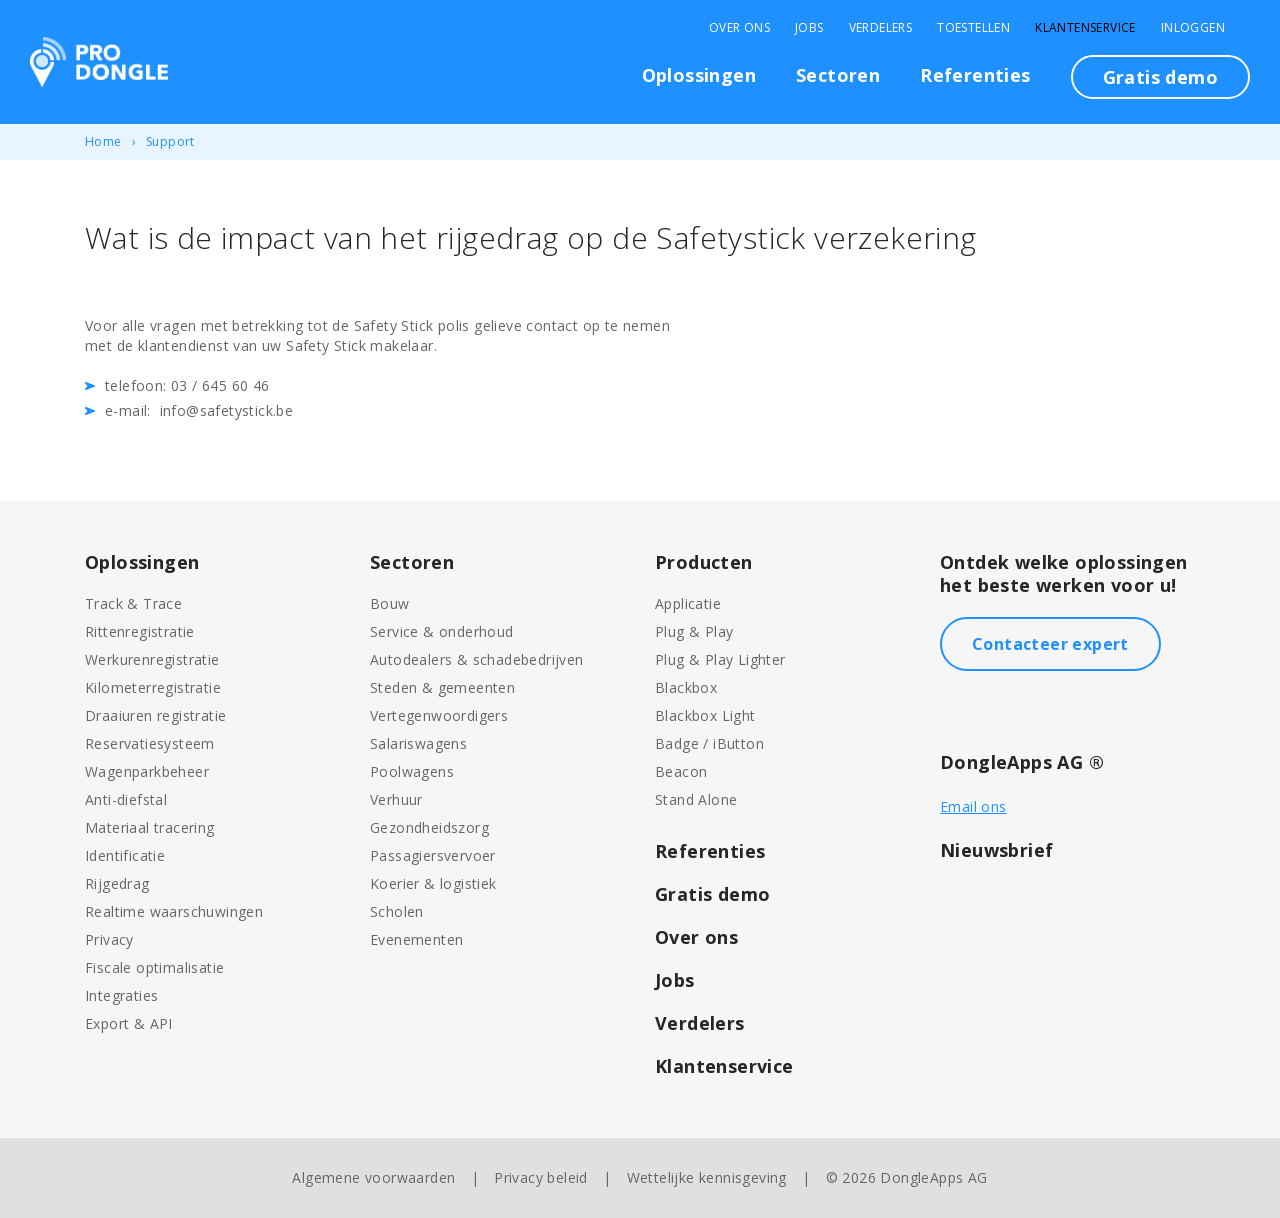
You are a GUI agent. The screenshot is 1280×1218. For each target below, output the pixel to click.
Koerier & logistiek (433, 883)
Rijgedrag (117, 883)
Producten (704, 562)
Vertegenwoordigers (439, 715)
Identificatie (125, 855)
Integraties (121, 995)
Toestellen (973, 28)
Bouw (390, 603)
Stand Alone (696, 799)
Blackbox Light (705, 715)
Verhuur (396, 799)
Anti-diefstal (126, 799)
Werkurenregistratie (152, 659)
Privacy (109, 939)
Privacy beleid (541, 1177)
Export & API (129, 1023)
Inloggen (1193, 28)
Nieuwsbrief (996, 850)
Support (170, 141)
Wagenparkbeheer (147, 771)
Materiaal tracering (150, 827)
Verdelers (881, 28)
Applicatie (688, 603)
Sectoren (838, 75)
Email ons (973, 806)
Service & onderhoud (442, 631)
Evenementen (416, 939)
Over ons (696, 937)
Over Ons (739, 28)
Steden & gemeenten (442, 687)
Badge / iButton (709, 743)
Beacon (681, 771)
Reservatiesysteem (150, 743)
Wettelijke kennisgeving (707, 1177)
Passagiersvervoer (433, 855)
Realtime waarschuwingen (174, 911)
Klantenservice (1085, 28)
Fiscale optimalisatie (154, 967)
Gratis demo (1160, 77)
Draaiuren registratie (155, 715)
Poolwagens (412, 771)
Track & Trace (133, 603)
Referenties (975, 75)
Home (103, 141)
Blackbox (686, 687)
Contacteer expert (1050, 644)
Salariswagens (418, 743)
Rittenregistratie (140, 631)
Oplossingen (699, 75)
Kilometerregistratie (153, 687)
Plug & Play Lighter (720, 659)
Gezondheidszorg (429, 827)
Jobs (809, 28)
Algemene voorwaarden (373, 1177)
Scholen (397, 911)
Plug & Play (694, 631)
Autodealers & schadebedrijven (477, 659)
